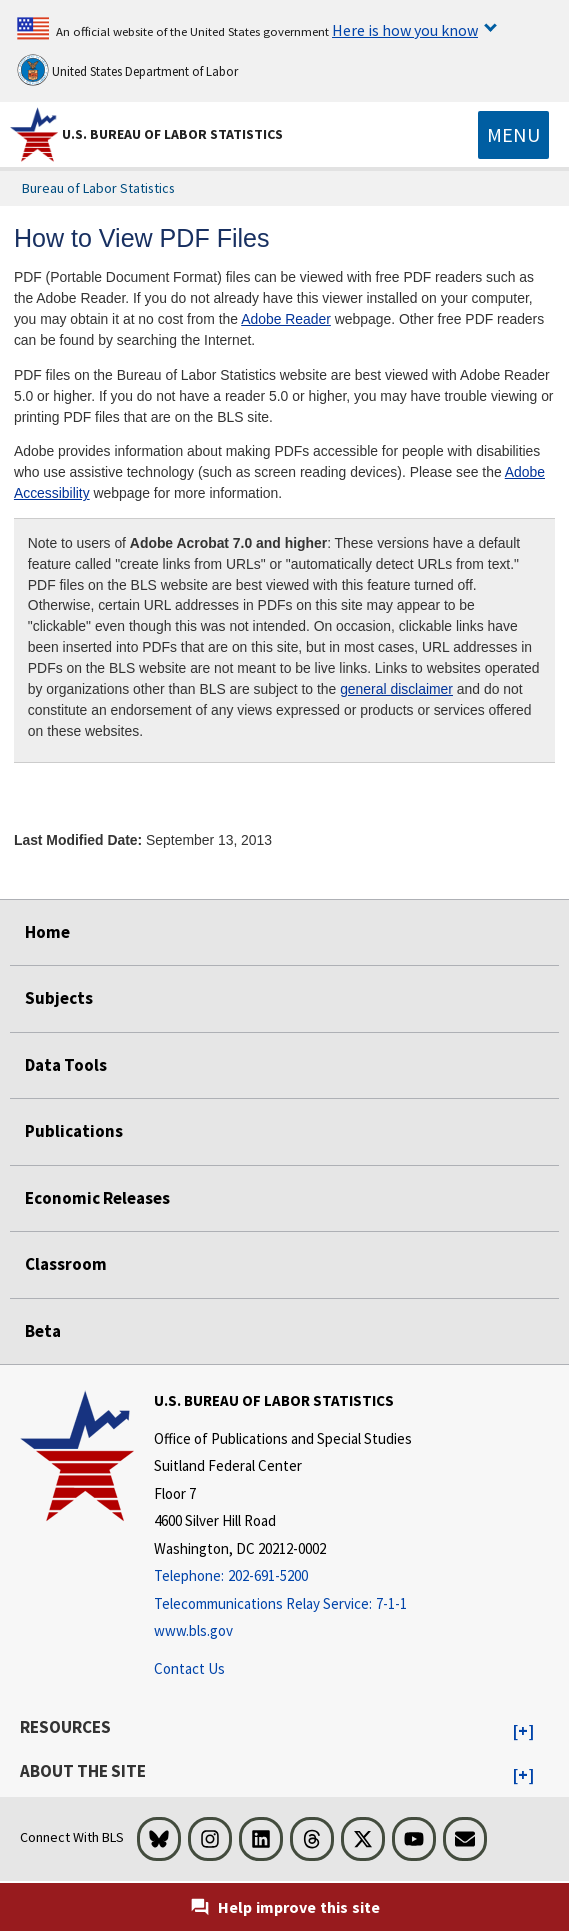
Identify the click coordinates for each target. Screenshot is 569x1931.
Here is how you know (405, 30)
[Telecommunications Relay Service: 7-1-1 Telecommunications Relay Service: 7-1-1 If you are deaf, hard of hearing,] (283, 1604)
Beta (43, 1331)
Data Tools (66, 1065)
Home (47, 932)
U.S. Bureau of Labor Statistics (172, 134)
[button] (523, 1732)
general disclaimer (396, 689)
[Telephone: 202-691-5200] (283, 1576)
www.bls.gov (193, 1630)
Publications (74, 1131)
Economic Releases (97, 1198)
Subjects (59, 998)
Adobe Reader (286, 319)
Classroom (66, 1264)
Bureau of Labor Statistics (98, 188)
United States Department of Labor (127, 70)
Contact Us (189, 1668)
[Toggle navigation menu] (513, 135)
